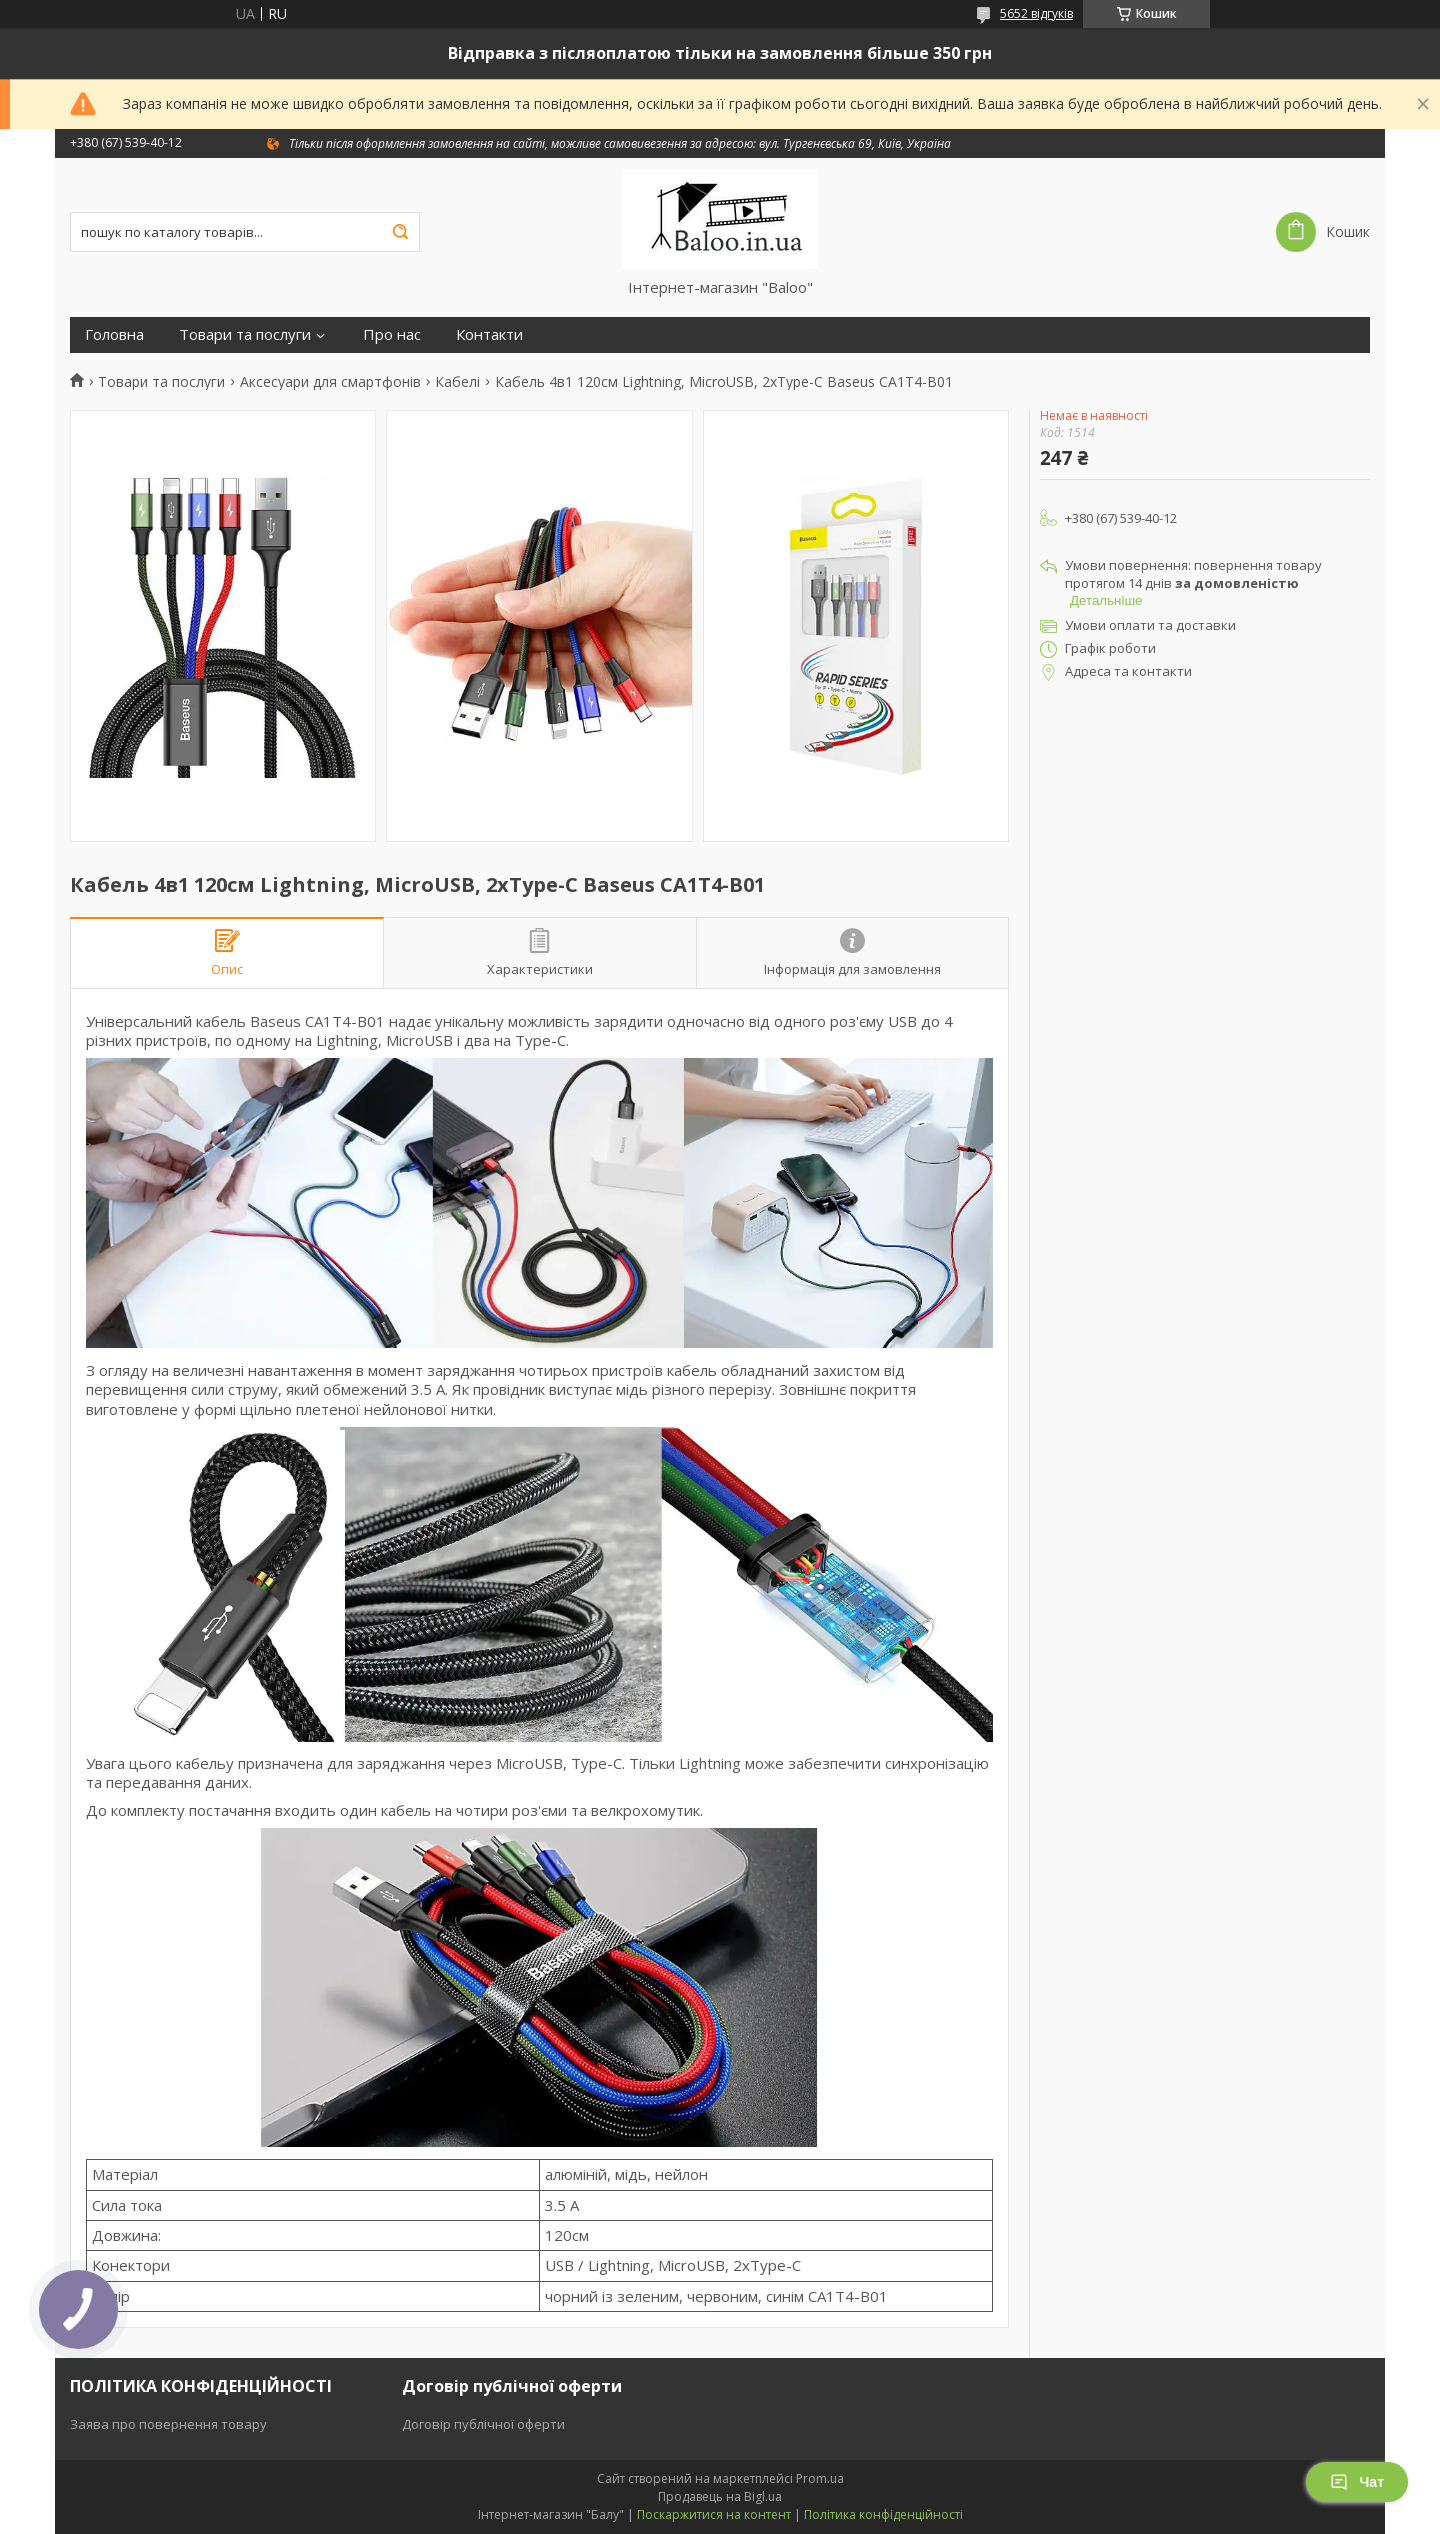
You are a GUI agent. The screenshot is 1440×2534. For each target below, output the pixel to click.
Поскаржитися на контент (714, 2514)
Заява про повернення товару (168, 2424)
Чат (1357, 2482)
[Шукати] (400, 232)
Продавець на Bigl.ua (720, 2496)
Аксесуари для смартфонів (330, 382)
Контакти (489, 334)
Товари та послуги (245, 334)
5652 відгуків (1036, 13)
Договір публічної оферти (483, 2424)
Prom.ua (820, 2478)
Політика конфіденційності (883, 2514)
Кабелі (457, 382)
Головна (114, 334)
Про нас (392, 334)
